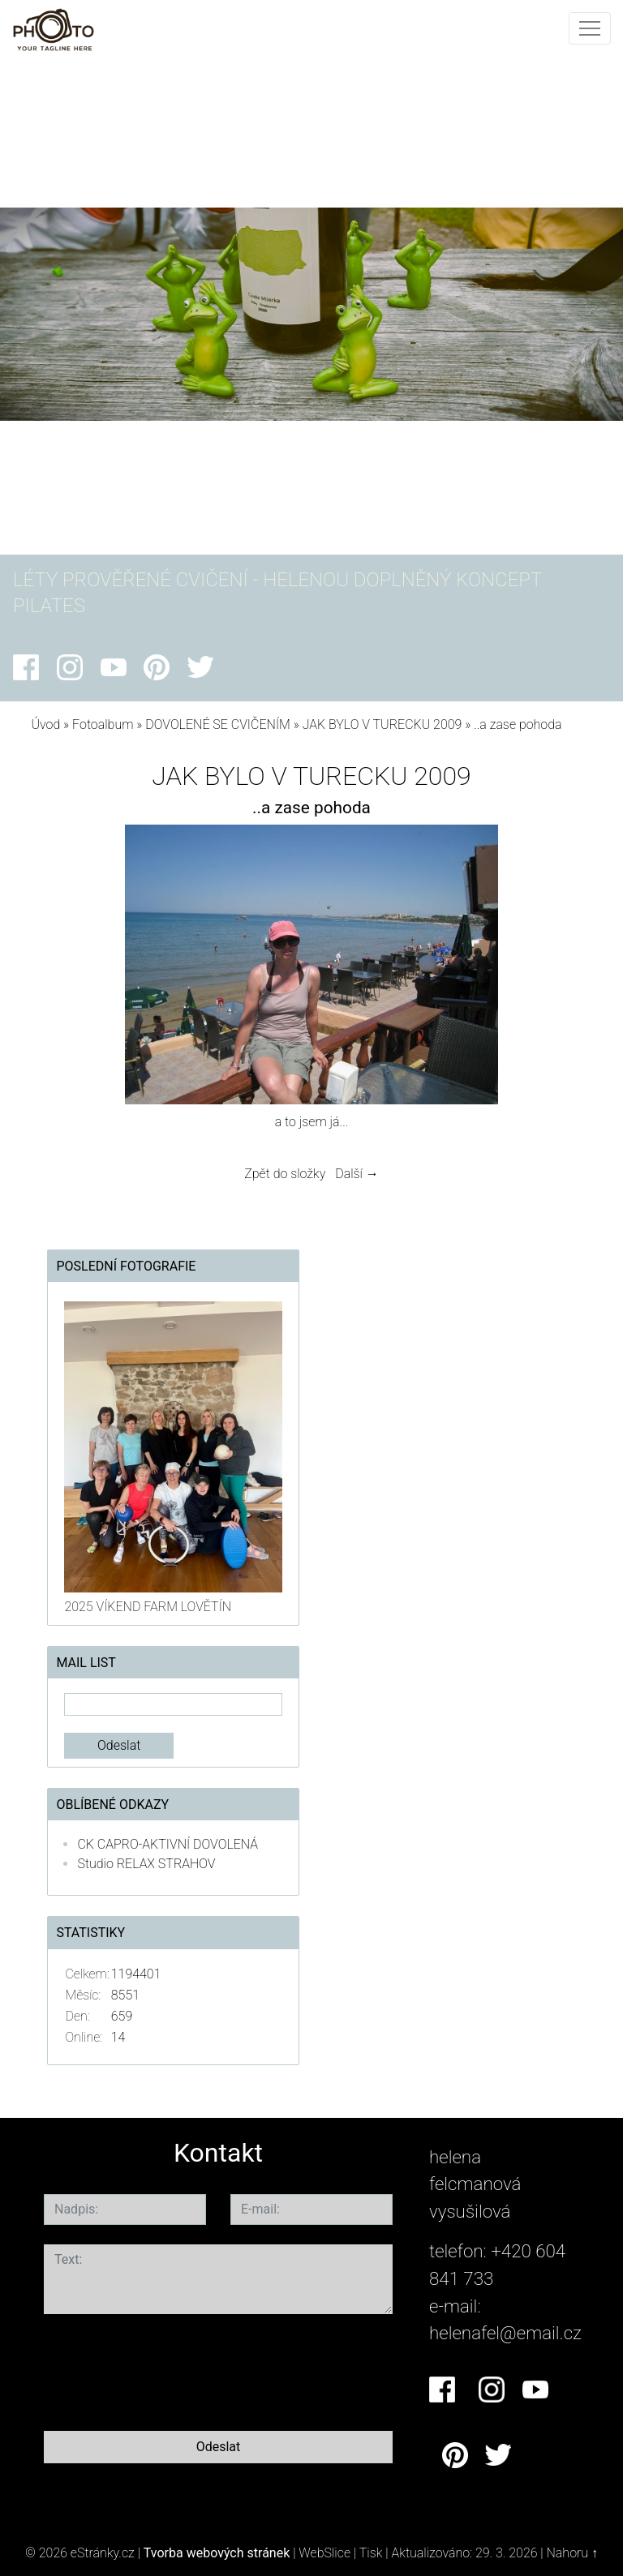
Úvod (45, 724)
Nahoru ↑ (572, 2553)
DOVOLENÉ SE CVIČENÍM (217, 724)
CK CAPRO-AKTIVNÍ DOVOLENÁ (167, 1844)
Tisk (371, 2553)
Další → (357, 1173)
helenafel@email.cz (505, 2332)
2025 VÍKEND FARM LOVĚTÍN (147, 1606)
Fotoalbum (102, 724)
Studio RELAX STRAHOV (146, 1863)
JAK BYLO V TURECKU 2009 (382, 724)
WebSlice (324, 2553)
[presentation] (167, 2369)
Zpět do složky (284, 1173)
